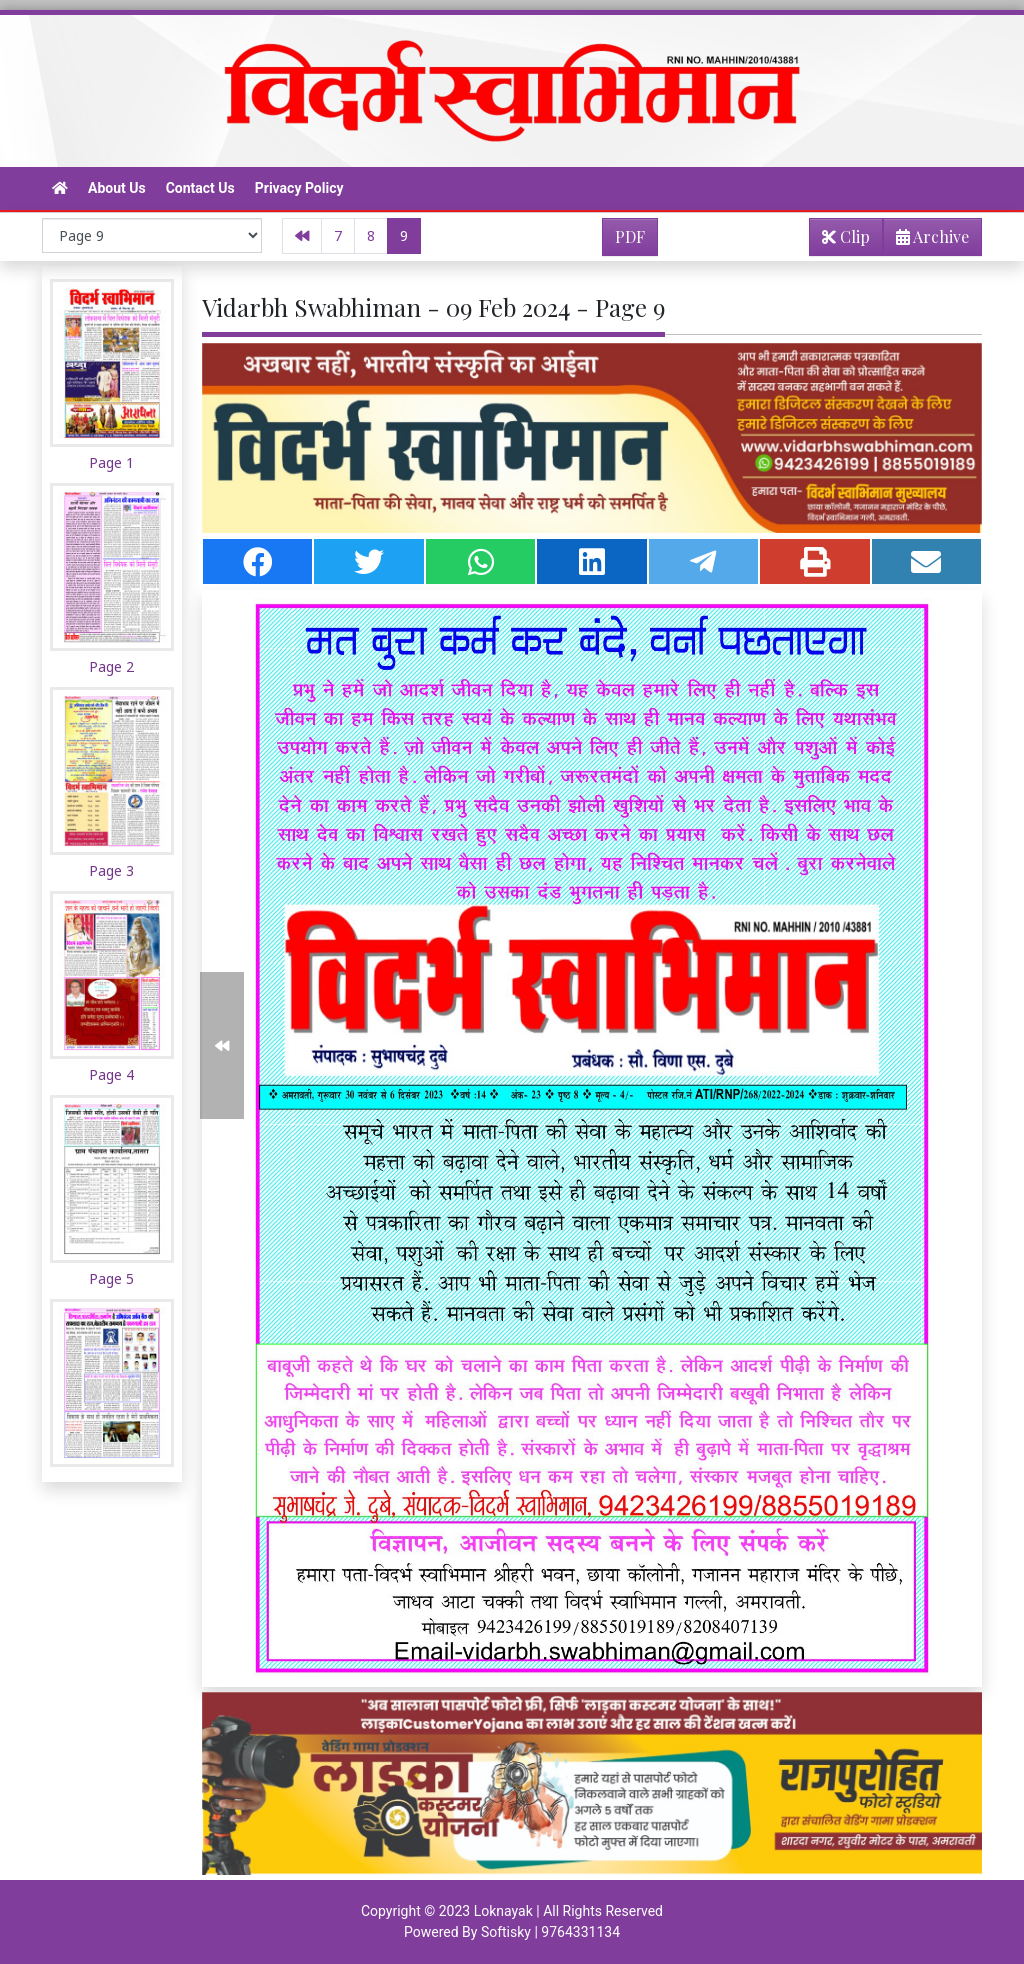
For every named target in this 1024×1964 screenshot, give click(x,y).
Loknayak (503, 1911)
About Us (117, 188)
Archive (926, 240)
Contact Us (200, 188)
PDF (630, 236)
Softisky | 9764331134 (550, 1932)
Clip (846, 236)
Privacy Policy (299, 188)
